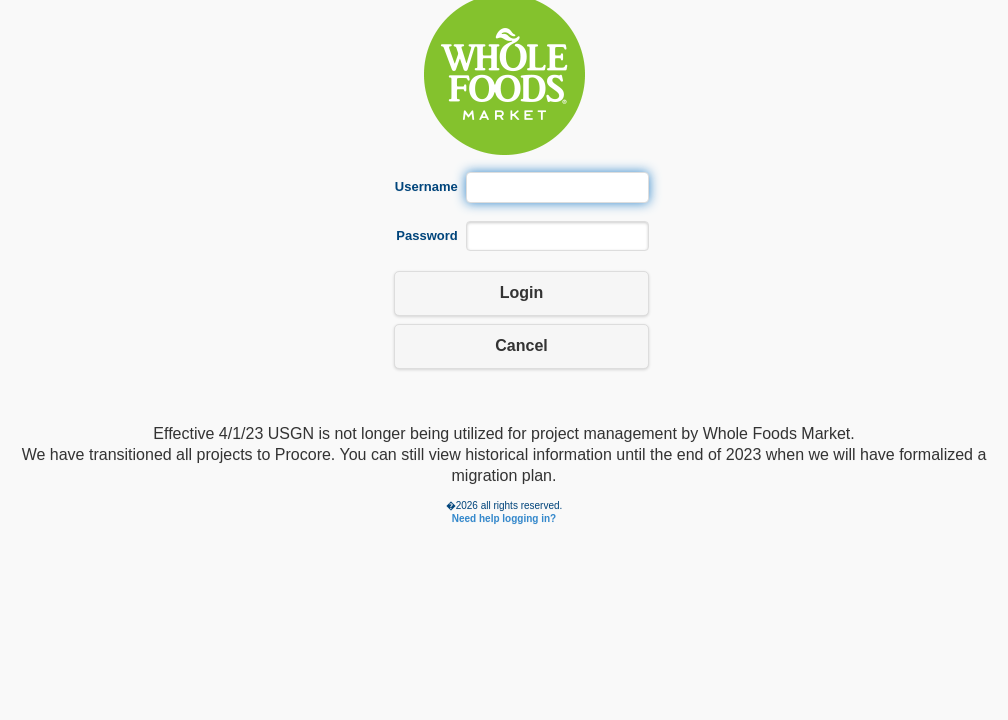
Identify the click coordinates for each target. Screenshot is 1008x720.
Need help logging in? (504, 518)
